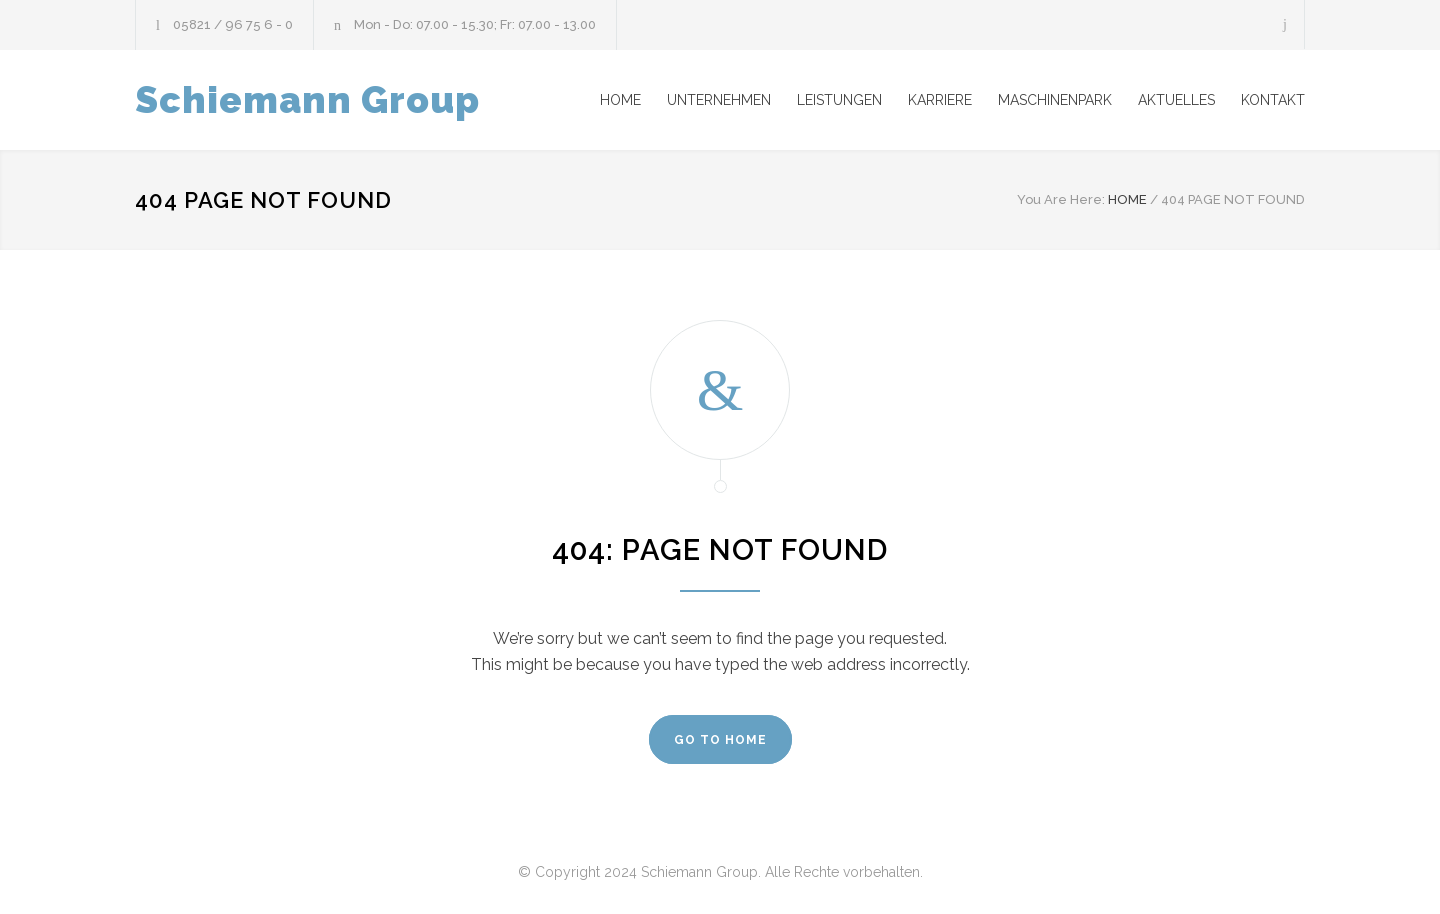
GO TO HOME (720, 740)
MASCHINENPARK (1055, 100)
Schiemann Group (307, 100)
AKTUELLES (1176, 100)
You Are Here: (1061, 199)
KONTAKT (1273, 100)
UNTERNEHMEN (719, 100)
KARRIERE (940, 100)
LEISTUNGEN (839, 100)
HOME (620, 100)
